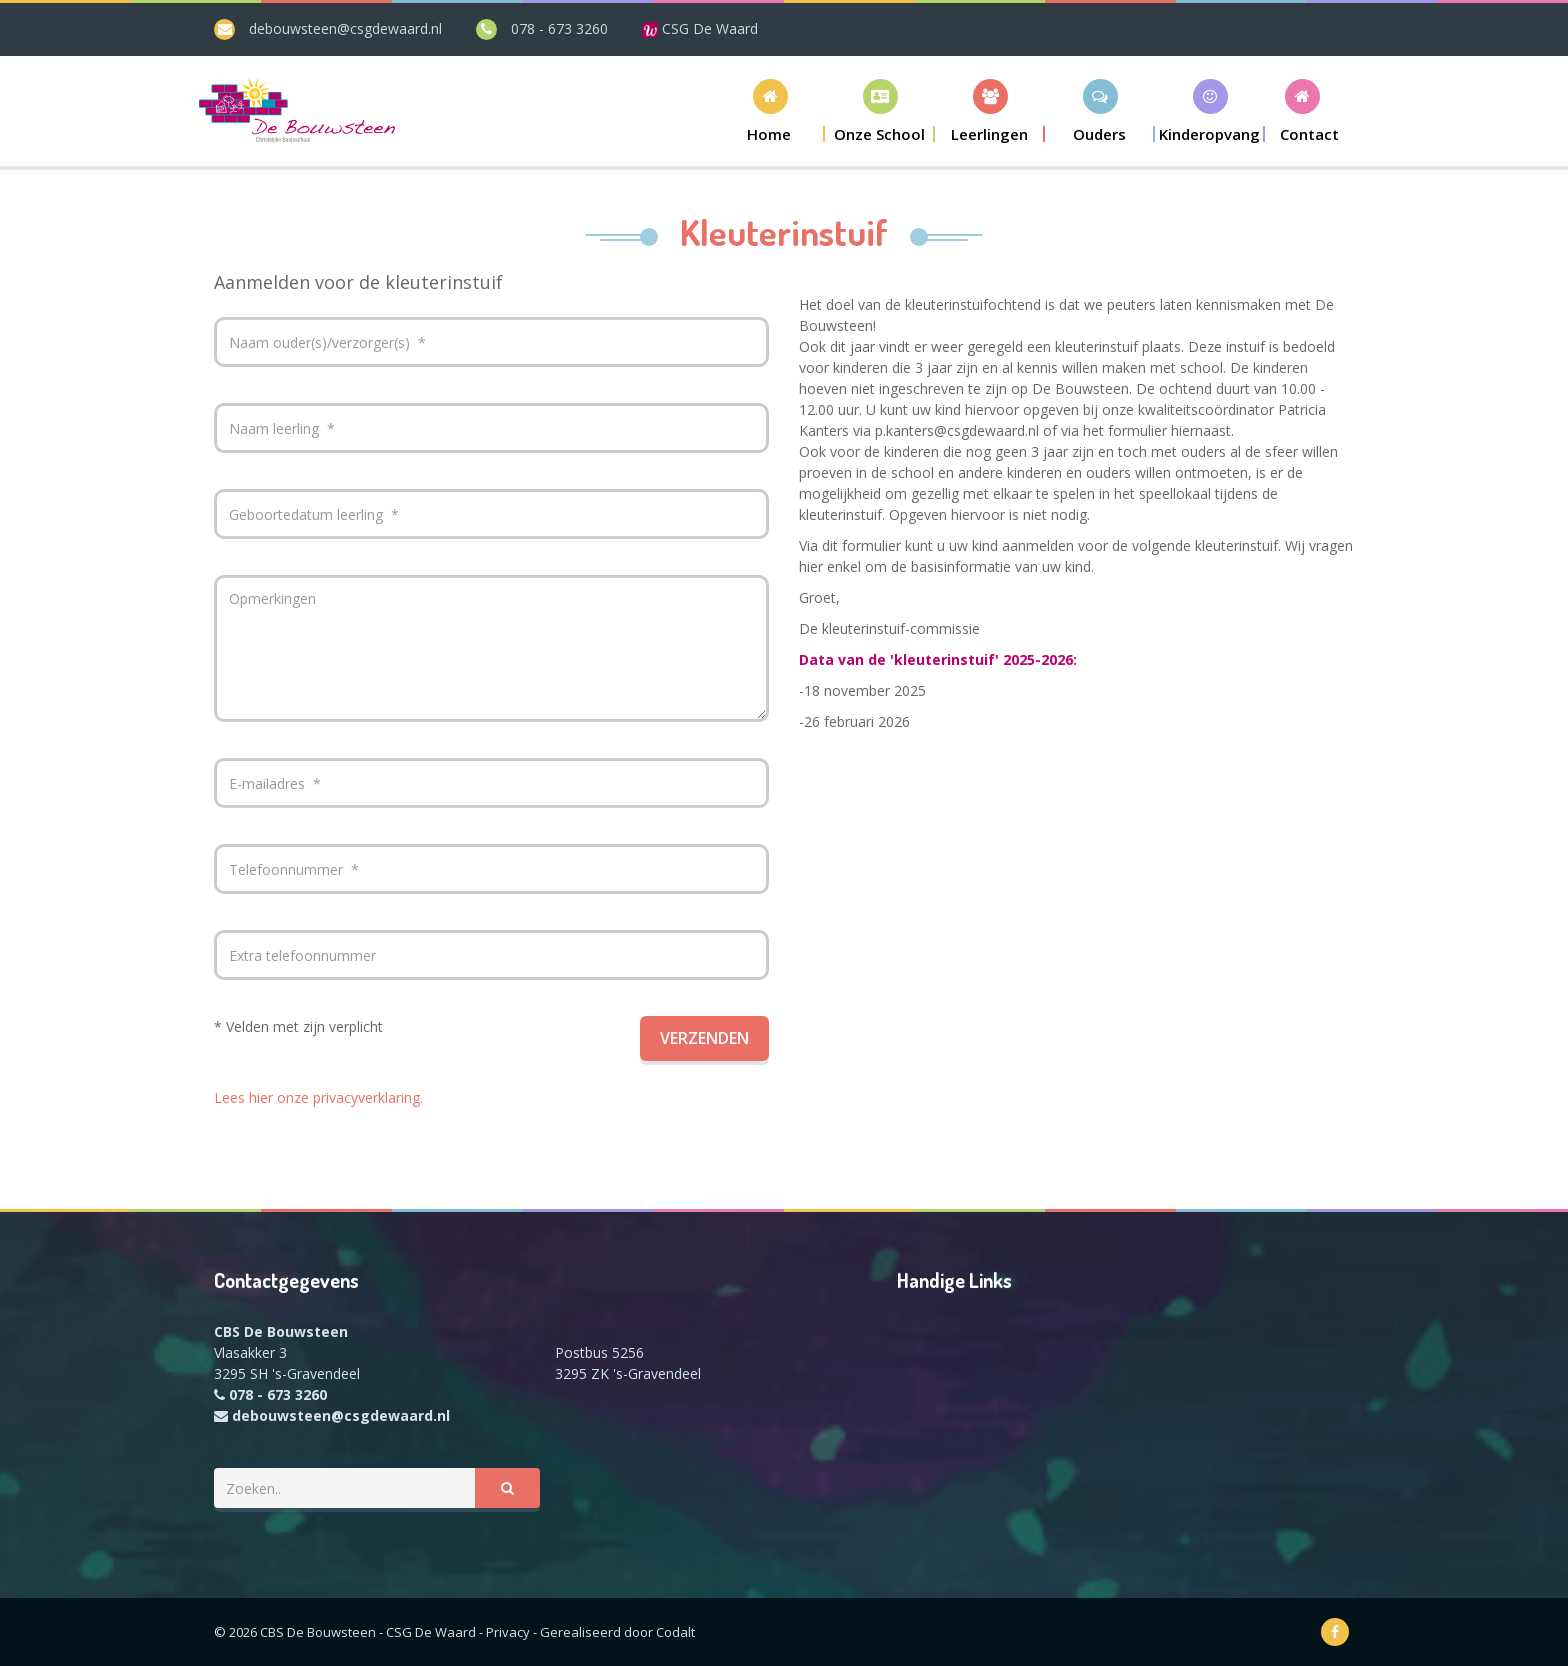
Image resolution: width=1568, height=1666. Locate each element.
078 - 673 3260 (559, 28)
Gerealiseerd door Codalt (617, 1632)
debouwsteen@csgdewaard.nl (345, 28)
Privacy (508, 1632)
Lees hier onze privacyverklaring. (318, 1097)
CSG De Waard (700, 28)
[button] (880, 110)
